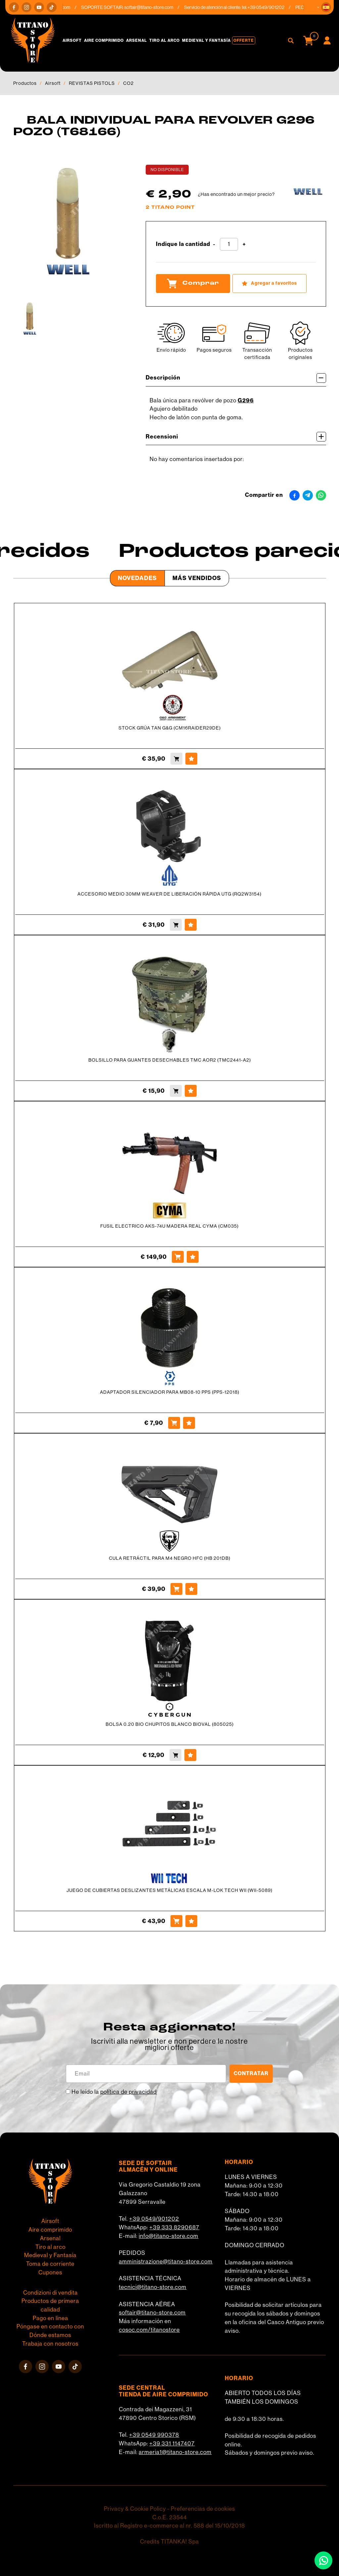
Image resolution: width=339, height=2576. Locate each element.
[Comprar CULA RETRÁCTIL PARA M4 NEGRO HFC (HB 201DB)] (176, 1589)
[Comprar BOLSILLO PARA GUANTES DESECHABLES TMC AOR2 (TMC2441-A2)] (176, 1091)
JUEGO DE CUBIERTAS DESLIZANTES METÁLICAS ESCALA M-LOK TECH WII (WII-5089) (169, 1890)
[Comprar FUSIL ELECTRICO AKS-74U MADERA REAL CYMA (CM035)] (178, 1257)
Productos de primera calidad (50, 2305)
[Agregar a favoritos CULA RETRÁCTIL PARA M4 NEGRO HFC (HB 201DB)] (191, 1589)
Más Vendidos (196, 578)
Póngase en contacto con (50, 2326)
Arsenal (136, 40)
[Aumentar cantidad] (244, 244)
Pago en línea (50, 2318)
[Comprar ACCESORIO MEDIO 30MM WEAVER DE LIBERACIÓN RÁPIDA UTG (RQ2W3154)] (176, 925)
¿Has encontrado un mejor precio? (236, 194)
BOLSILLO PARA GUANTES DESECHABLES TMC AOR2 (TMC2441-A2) (169, 1060)
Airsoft (72, 40)
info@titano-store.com (168, 2236)
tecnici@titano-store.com (152, 2287)
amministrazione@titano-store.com (166, 2261)
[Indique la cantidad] (229, 244)
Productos (25, 83)
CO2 (128, 83)
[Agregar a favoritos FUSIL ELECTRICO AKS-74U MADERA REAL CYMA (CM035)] (193, 1257)
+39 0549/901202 (154, 2218)
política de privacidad (128, 2091)
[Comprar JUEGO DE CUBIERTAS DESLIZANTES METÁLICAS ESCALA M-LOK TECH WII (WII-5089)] (176, 1921)
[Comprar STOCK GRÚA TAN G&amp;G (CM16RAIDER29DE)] (176, 759)
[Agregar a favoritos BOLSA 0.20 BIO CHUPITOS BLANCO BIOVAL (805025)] (190, 1755)
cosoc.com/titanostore (149, 2329)
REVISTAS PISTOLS (92, 83)
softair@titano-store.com (152, 7)
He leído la (114, 2091)
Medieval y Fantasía (206, 40)
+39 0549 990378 (154, 2434)
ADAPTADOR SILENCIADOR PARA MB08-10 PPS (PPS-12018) (169, 1392)
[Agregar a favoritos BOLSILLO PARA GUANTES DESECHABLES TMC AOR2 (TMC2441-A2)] (191, 1091)
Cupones (50, 2272)
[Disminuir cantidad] (214, 244)
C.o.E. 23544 (169, 2517)
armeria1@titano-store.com (175, 2452)
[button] (326, 7)
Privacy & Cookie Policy (135, 2508)
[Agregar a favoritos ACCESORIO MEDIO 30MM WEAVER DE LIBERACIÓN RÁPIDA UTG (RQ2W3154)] (191, 925)
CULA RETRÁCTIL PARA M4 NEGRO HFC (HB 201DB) (169, 1558)
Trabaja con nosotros (50, 2343)
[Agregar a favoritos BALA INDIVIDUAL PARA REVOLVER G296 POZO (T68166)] (269, 283)
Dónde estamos (50, 2335)
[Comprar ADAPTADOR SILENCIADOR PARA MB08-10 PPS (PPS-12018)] (174, 1423)
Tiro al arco (164, 40)
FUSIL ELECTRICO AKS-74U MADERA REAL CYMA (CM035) (169, 1226)
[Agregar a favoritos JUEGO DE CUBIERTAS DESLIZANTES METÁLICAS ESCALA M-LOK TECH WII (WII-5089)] (191, 1921)
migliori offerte (169, 2047)
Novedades (137, 578)
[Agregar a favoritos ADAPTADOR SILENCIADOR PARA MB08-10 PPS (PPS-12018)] (189, 1423)
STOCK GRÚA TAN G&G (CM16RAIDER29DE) (170, 728)
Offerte (243, 40)
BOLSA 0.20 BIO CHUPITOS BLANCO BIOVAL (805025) (170, 1724)
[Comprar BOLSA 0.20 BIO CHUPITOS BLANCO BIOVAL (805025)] (175, 1755)
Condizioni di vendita (50, 2292)
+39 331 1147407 (172, 2443)
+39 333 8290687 (174, 2227)
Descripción (236, 378)
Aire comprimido (104, 40)
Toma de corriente (50, 2263)
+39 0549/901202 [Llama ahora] (270, 7)
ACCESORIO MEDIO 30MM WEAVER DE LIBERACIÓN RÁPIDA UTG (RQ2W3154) (169, 894)
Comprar (193, 283)
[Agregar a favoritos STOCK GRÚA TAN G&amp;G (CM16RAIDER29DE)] (191, 759)
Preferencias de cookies (203, 2508)
